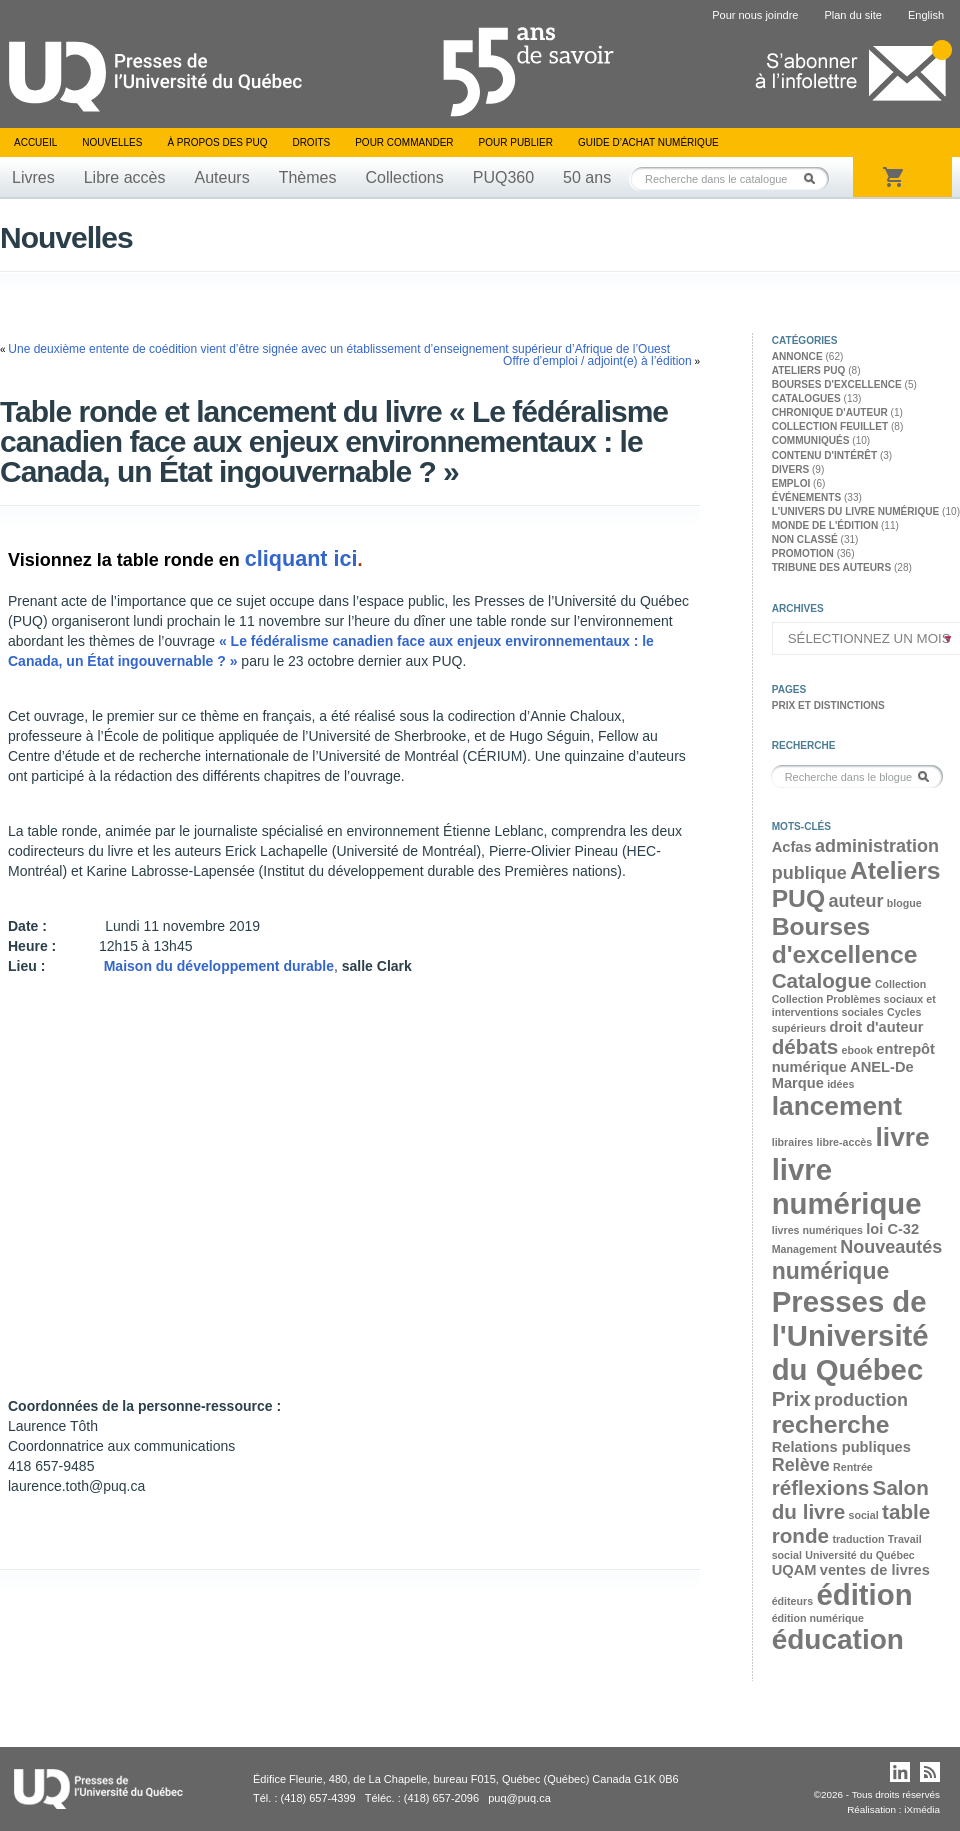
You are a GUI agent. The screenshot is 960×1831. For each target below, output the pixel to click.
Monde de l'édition (825, 525)
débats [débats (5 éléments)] (805, 1046)
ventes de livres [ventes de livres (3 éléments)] (875, 1570)
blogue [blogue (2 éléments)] (904, 903)
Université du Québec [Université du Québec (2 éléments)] (860, 1555)
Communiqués (811, 440)
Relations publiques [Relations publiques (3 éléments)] (841, 1447)
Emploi (791, 483)
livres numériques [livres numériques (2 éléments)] (817, 1230)
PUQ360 (503, 177)
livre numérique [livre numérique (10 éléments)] (847, 1186)
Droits (311, 142)
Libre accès (125, 177)
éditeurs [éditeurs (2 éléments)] (792, 1601)
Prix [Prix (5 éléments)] (791, 1398)
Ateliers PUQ (809, 370)
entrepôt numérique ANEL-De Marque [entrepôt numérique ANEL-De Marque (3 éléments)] (853, 1066)
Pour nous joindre (755, 15)
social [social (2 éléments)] (863, 1515)
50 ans (587, 177)
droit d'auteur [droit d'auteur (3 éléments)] (877, 1027)
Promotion (803, 553)
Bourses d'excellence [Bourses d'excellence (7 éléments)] (845, 940)
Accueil (35, 142)
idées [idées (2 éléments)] (840, 1084)
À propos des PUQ (217, 142)
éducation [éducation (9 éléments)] (838, 1639)
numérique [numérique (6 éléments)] (831, 1271)
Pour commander (404, 142)
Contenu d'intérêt (824, 455)
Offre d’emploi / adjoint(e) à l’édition (597, 361)
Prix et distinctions (828, 705)
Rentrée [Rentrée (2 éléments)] (853, 1467)
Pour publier (516, 142)
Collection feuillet (830, 426)
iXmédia (922, 1809)
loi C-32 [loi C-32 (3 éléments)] (892, 1229)
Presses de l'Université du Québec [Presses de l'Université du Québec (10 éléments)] (850, 1335)
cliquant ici (301, 558)
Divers (791, 469)
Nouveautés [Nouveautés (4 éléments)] (891, 1247)
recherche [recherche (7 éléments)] (831, 1424)
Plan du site (852, 15)
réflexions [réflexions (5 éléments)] (821, 1487)
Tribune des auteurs (831, 567)
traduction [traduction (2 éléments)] (858, 1539)
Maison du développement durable (219, 966)
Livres (33, 177)
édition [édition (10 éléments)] (864, 1594)
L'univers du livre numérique (856, 511)
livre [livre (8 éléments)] (903, 1137)
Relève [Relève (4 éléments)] (801, 1465)
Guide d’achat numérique (648, 142)
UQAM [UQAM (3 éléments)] (794, 1570)
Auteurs (222, 177)
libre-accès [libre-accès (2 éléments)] (844, 1142)
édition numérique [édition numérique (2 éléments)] (818, 1618)
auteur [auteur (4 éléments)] (855, 901)
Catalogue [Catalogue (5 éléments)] (822, 980)
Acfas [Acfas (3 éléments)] (792, 847)
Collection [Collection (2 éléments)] (901, 984)
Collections (404, 177)
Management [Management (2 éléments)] (804, 1249)
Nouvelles (112, 142)
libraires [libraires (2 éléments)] (792, 1142)
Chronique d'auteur (830, 412)
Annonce (797, 356)
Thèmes (308, 177)
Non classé (805, 539)
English (926, 15)
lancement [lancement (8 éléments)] (837, 1106)
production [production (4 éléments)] (861, 1400)
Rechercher (815, 178)
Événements (806, 497)
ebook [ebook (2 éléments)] (857, 1050)
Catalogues (806, 398)
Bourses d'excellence (837, 384)
